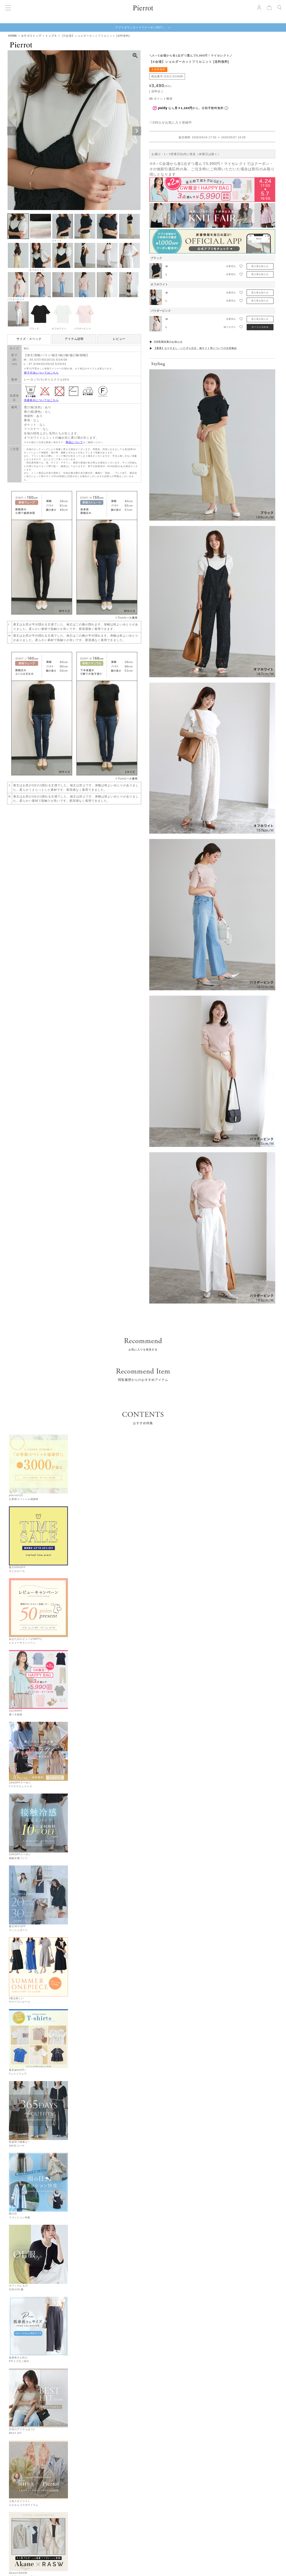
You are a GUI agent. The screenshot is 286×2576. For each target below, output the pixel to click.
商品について (74, 442)
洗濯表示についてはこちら (41, 400)
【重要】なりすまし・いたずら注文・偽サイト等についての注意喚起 (195, 348)
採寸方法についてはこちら (41, 372)
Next (136, 130)
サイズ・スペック (29, 339)
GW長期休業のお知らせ (168, 341)
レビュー (119, 339)
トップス (51, 35)
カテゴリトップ (31, 35)
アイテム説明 (74, 339)
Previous (11, 130)
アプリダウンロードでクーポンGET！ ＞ (143, 27)
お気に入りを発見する (143, 855)
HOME (12, 35)
